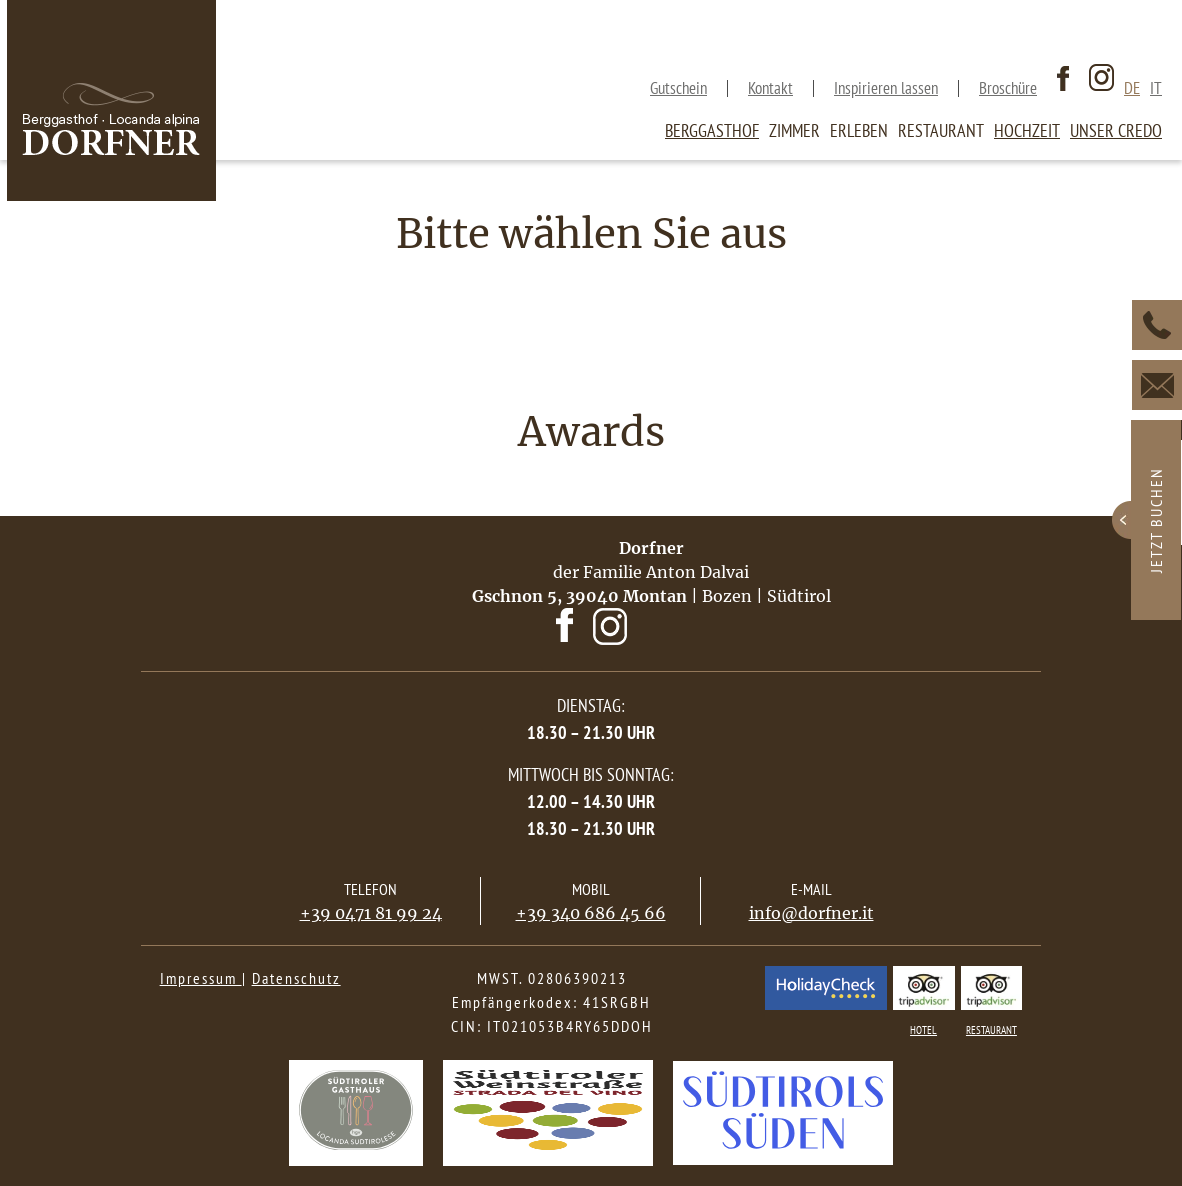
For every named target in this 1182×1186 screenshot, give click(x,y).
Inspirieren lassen (886, 88)
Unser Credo (1116, 131)
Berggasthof (712, 131)
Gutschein (678, 88)
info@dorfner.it (811, 913)
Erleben (859, 131)
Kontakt (770, 88)
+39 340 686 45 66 (591, 913)
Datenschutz (296, 978)
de (1132, 88)
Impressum (201, 978)
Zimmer (794, 131)
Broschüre (1008, 88)
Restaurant (941, 131)
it (1156, 88)
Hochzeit (1027, 131)
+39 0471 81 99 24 (371, 913)
